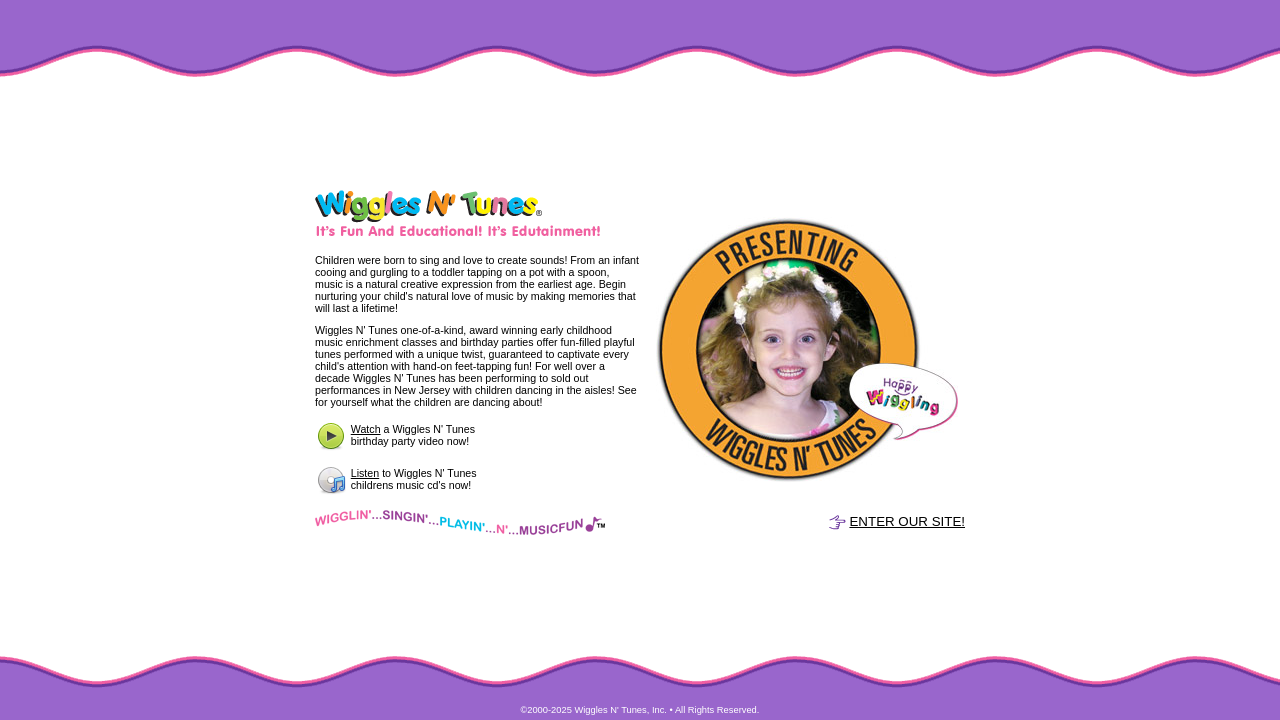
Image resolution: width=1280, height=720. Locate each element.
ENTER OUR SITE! (907, 521)
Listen (365, 473)
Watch (366, 429)
